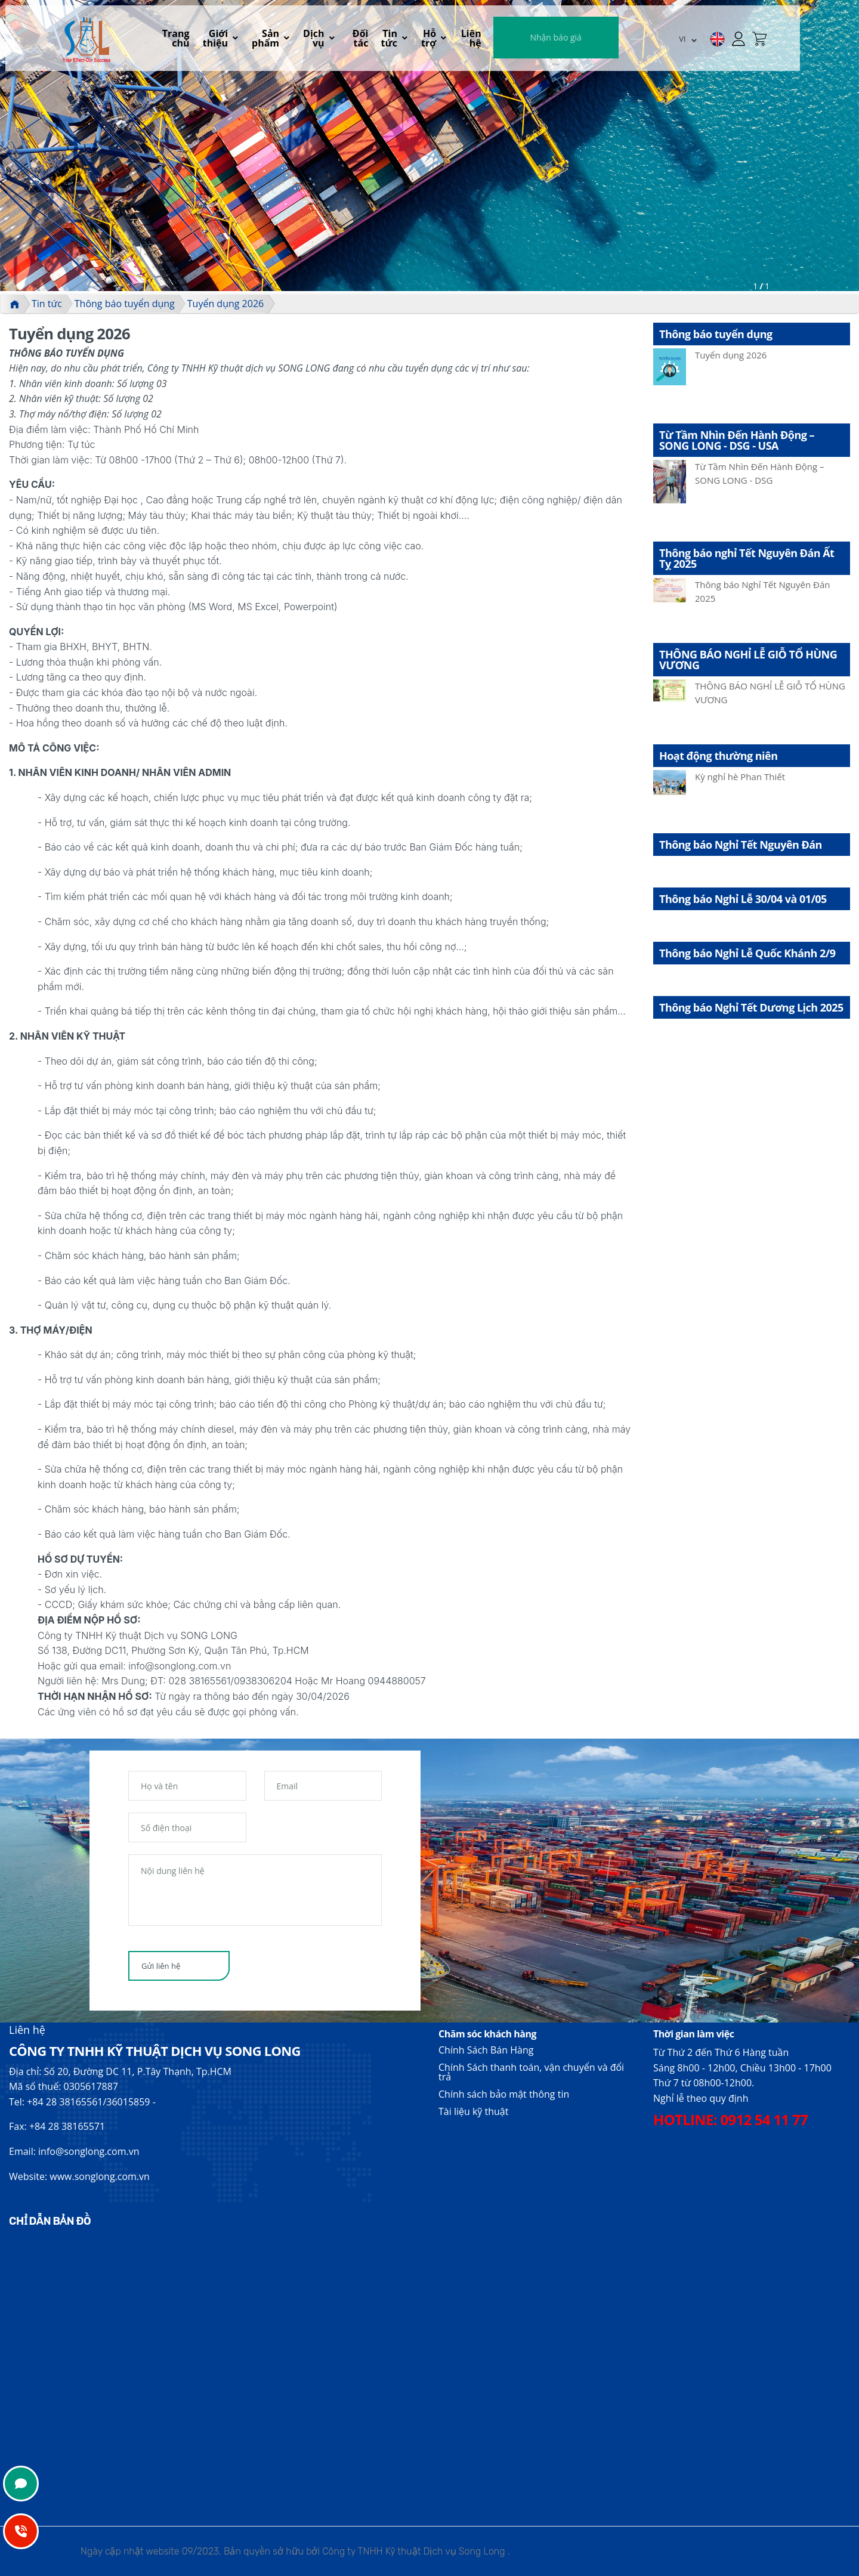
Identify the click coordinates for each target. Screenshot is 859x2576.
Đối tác (406, 39)
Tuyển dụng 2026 (225, 303)
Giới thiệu (242, 39)
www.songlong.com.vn (100, 2176)
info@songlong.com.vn (88, 2151)
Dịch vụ (353, 39)
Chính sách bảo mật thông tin (503, 2094)
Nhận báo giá (621, 38)
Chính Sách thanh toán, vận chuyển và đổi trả (531, 2072)
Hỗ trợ (488, 39)
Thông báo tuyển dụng (125, 303)
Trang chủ (194, 39)
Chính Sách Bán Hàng (485, 2050)
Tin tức (442, 39)
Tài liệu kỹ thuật (473, 2111)
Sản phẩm (301, 39)
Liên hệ (536, 39)
